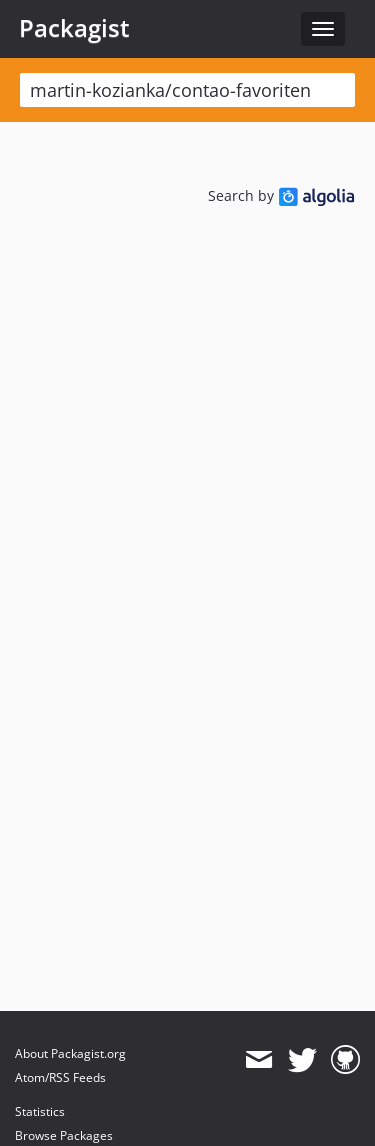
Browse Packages (64, 1135)
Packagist (74, 28)
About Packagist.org (70, 1053)
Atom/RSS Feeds (60, 1077)
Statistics (40, 1111)
